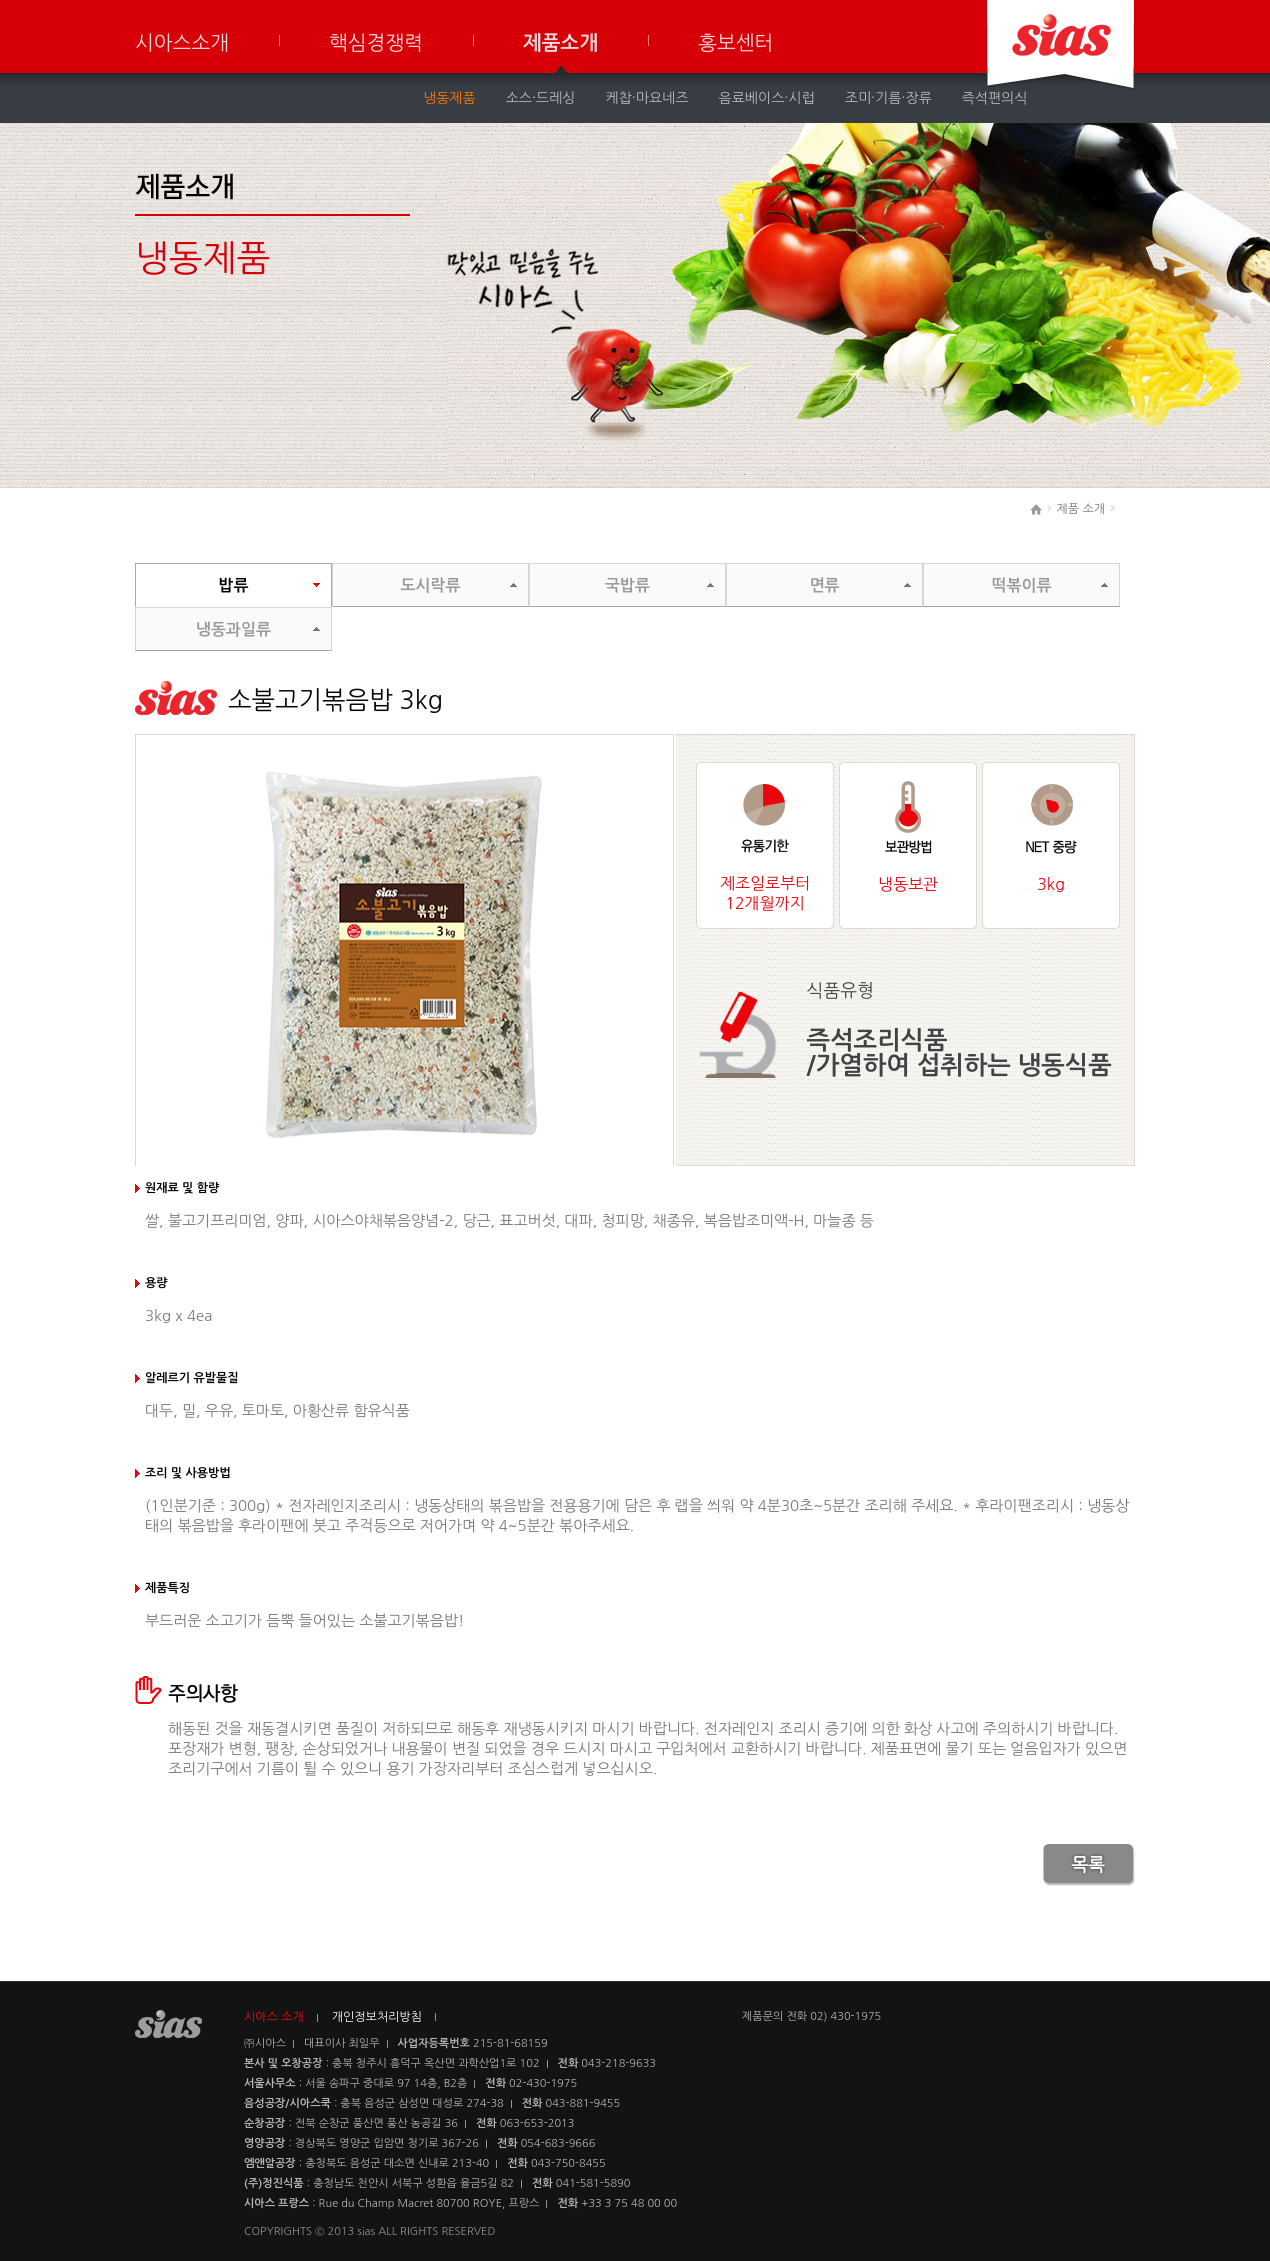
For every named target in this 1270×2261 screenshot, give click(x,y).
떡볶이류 (1021, 585)
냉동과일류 (233, 629)
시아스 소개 (274, 2017)
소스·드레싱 (541, 98)
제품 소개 (1081, 509)
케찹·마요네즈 (647, 98)
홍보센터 (735, 43)
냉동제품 (449, 98)
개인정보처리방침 (377, 2017)
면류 (824, 585)
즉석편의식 (995, 98)
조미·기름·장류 (888, 98)
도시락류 (430, 585)
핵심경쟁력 (376, 43)
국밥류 (627, 585)
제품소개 (560, 43)
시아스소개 (182, 43)
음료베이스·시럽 (767, 98)
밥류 (233, 585)
